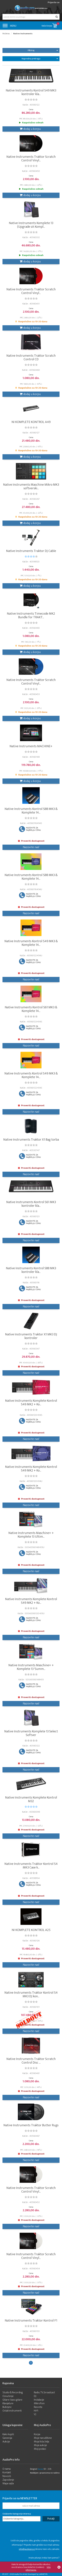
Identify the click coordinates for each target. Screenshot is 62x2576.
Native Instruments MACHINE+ (31, 746)
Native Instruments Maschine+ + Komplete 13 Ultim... (31, 1534)
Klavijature (7, 2403)
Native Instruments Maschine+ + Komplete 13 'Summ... (31, 1667)
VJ (35, 2414)
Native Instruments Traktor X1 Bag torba (31, 1139)
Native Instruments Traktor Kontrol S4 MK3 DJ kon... (31, 1994)
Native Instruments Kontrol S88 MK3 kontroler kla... (31, 1270)
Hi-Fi (36, 2410)
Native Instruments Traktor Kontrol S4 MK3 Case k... (31, 1865)
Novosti (6, 2476)
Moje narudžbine (43, 2438)
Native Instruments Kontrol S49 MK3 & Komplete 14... (31, 943)
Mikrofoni (39, 2403)
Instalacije (39, 2400)
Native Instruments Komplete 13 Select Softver (31, 1733)
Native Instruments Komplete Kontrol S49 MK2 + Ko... (31, 1402)
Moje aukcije (40, 2445)
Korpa (37, 2434)
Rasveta (38, 2407)
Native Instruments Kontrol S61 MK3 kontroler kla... (31, 1204)
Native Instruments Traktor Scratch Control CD (31, 357)
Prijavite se (54, 2)
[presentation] (27, 2532)
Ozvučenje (8, 2396)
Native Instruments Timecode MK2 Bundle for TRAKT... (31, 615)
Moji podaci (40, 2449)
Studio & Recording (12, 2392)
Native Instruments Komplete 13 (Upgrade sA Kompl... (31, 225)
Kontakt (6, 2472)
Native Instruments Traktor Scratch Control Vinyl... (31, 158)
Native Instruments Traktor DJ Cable (31, 551)
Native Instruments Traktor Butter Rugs (31, 2125)
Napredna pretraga (40, 59)
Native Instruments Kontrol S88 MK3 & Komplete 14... (31, 810)
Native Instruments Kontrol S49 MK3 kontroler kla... (31, 92)
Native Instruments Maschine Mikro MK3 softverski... (31, 486)
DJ (35, 2396)
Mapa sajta (8, 2483)
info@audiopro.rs (27, 2549)
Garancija (7, 2438)
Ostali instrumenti (12, 2410)
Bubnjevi (6, 2407)
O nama (6, 2469)
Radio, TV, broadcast (44, 2392)
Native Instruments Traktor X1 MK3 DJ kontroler (31, 1336)
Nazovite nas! (31, 847)
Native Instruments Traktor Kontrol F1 (31, 2320)
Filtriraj (43, 50)
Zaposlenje (8, 2480)
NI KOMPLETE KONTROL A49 (31, 422)
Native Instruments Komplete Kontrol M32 (31, 1799)
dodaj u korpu (30, 128)
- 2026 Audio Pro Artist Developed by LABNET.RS (28, 2574)
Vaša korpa (50, 25)
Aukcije (6, 2441)
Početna (6, 33)
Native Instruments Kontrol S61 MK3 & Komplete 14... (31, 1009)
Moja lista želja (41, 2441)
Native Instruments (22, 33)
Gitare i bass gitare (12, 2400)
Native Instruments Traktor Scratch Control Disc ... (31, 2060)
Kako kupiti (8, 2434)
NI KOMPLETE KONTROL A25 (31, 1930)
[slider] (31, 99)
